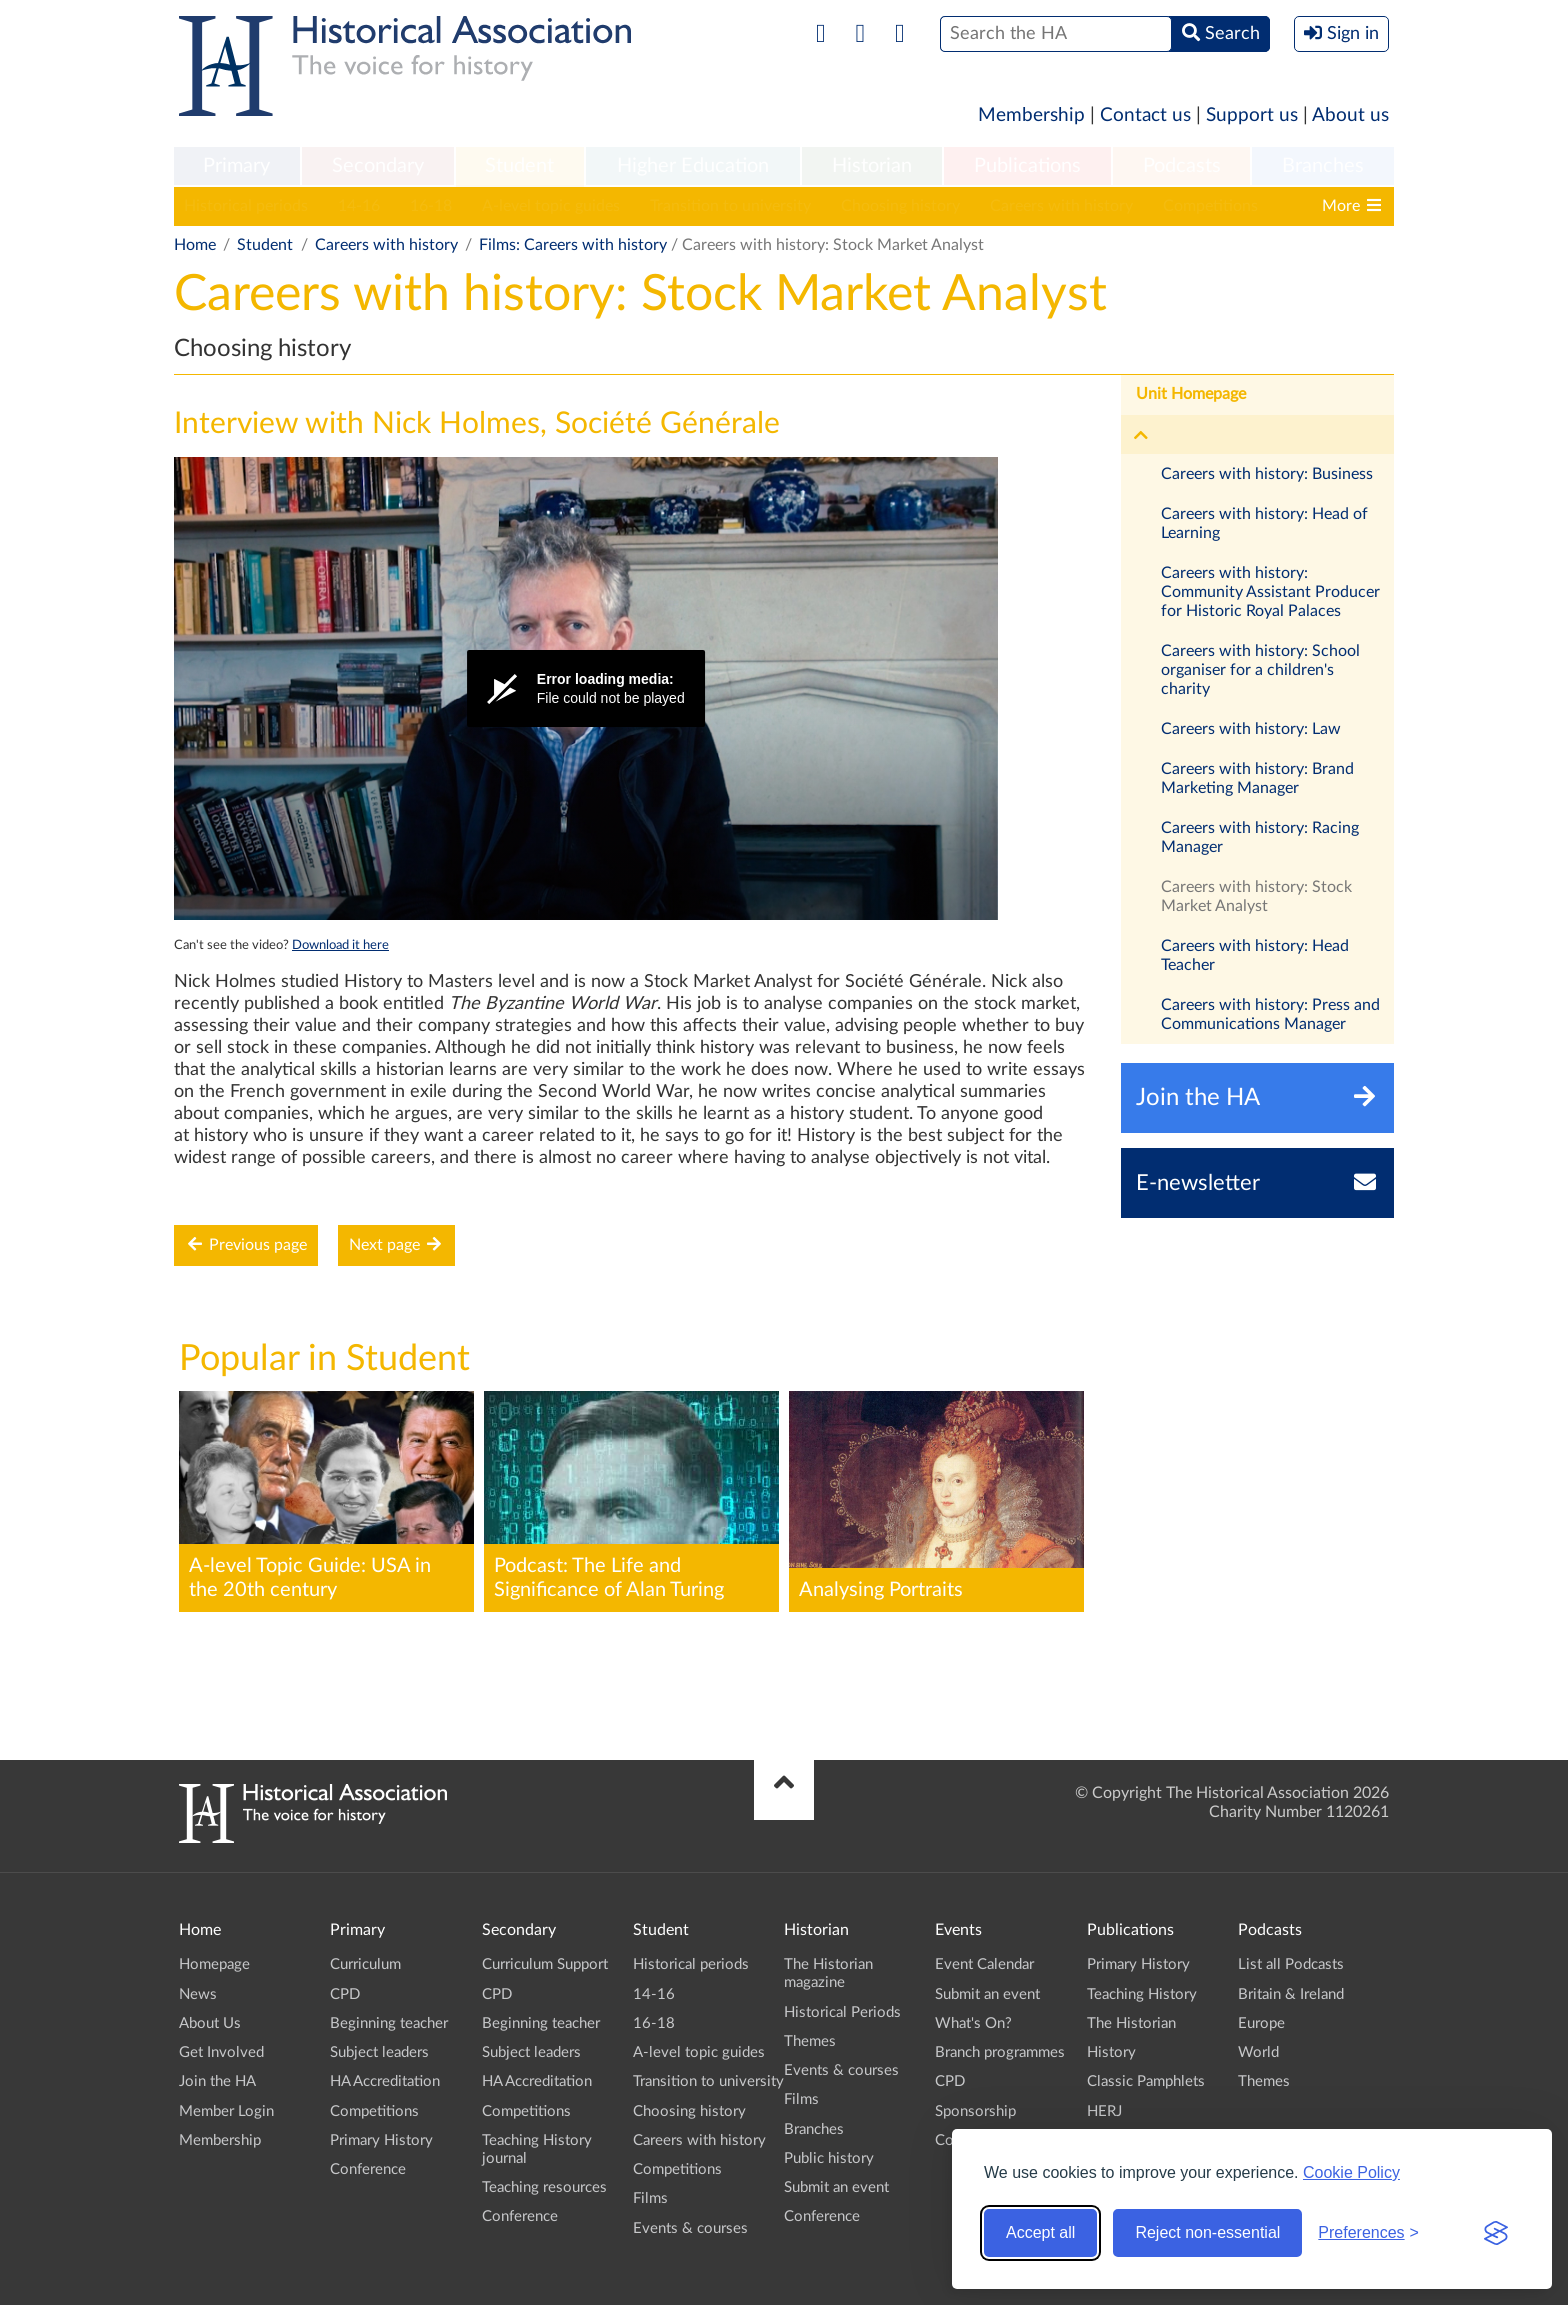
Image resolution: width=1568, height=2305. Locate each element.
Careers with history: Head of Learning (1264, 523)
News (198, 1994)
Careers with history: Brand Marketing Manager (1257, 778)
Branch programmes (1000, 2052)
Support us (1252, 115)
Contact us (1145, 115)
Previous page (246, 1244)
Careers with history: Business (1267, 474)
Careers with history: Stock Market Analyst (1256, 896)
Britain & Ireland (1291, 1994)
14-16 (359, 206)
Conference (368, 2169)
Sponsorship (975, 2111)
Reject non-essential (1207, 2232)
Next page (396, 1244)
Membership (1031, 115)
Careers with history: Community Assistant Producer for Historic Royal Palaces (1270, 592)
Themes (810, 2041)
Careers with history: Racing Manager (1260, 837)
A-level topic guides (551, 206)
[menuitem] (237, 167)
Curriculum (365, 1964)
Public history (829, 2158)
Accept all (1040, 2232)
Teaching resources (544, 2187)
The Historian (1131, 2023)
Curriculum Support (545, 1964)
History (1111, 2052)
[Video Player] (586, 688)
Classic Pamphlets (1146, 2081)
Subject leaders (379, 2052)
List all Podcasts (1291, 1964)
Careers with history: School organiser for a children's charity (1260, 670)
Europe (1261, 2023)
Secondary (378, 166)
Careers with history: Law (1251, 729)
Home (195, 245)
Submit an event (836, 2187)
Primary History (381, 2140)
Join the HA (217, 2081)
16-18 (431, 206)
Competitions (1210, 206)
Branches (1323, 166)
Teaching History (1142, 1994)
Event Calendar (984, 1964)
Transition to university (730, 206)
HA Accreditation (385, 2081)
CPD (345, 1994)
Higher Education (693, 166)
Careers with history (1061, 206)
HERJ (1104, 2111)
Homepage (214, 1964)
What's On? (973, 2023)
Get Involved (221, 2052)
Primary (236, 166)
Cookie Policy (1351, 2172)
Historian (872, 166)
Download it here (340, 945)
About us (1350, 115)
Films (650, 2198)
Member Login (226, 2111)
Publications (1027, 166)
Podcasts (1182, 166)
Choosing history (900, 206)
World (1258, 2052)
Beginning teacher (389, 2023)
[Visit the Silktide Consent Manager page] (1496, 2233)
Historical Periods (842, 2012)
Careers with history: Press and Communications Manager (1270, 1014)
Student (519, 166)
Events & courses (690, 2228)
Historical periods (246, 206)
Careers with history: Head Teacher (1255, 955)
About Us (210, 2023)
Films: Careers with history (573, 245)
